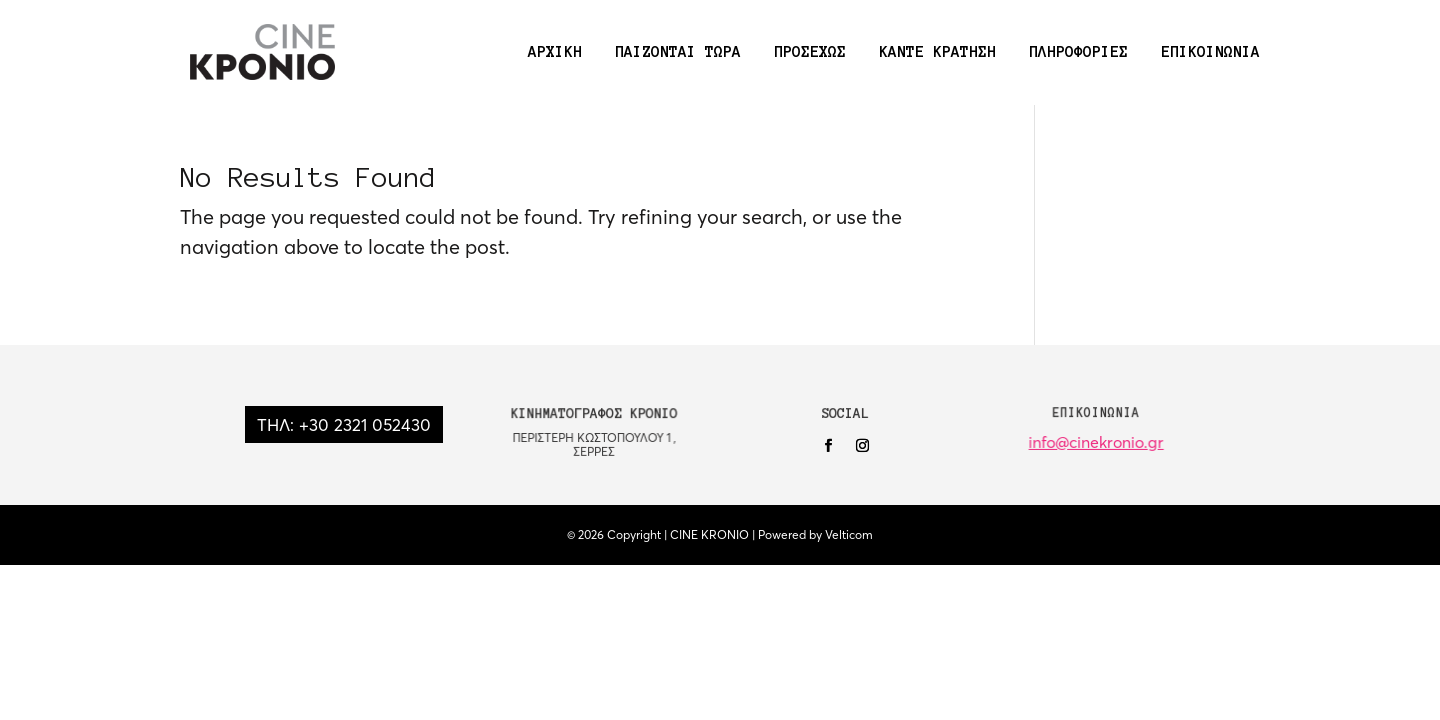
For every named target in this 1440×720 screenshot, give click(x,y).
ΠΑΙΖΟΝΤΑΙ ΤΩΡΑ (678, 52)
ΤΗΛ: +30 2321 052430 (344, 424)
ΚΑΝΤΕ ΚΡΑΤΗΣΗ (937, 52)
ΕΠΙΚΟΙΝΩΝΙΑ (1210, 52)
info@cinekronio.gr (1096, 442)
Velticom (849, 534)
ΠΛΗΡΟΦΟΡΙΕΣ (1078, 52)
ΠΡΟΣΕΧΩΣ (810, 52)
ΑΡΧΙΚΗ (555, 52)
